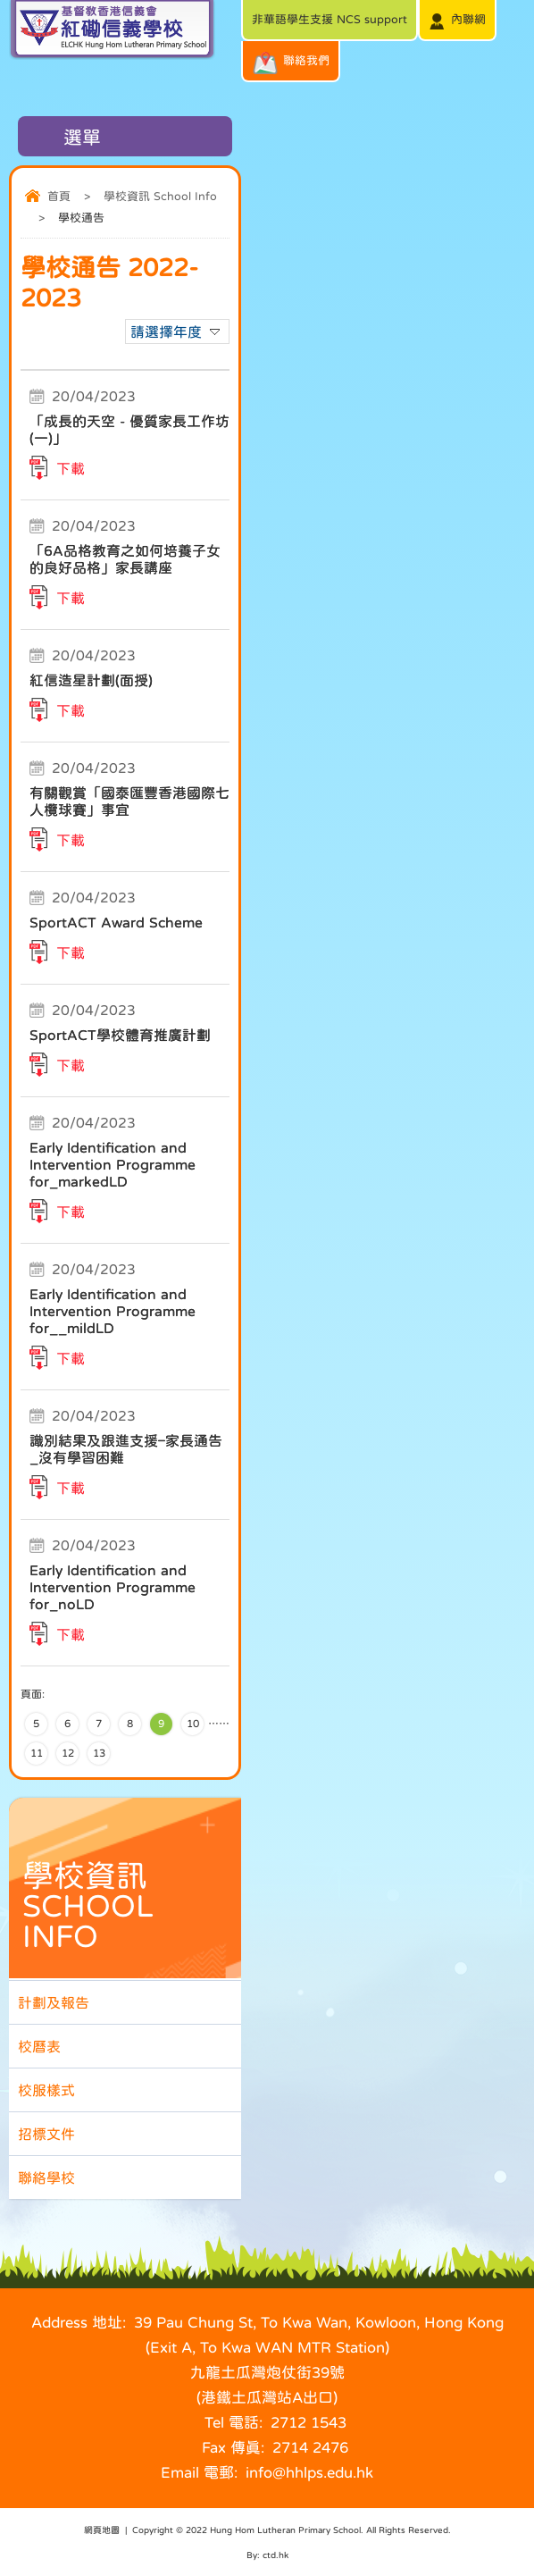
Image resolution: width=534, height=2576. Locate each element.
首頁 (59, 196)
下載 (70, 468)
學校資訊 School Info (160, 196)
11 (36, 1753)
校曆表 (39, 2046)
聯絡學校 (46, 2177)
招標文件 (46, 2134)
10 (193, 1723)
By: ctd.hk (267, 2554)
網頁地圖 (102, 2529)
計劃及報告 (53, 2002)
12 (68, 1753)
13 (99, 1753)
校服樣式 (46, 2090)
